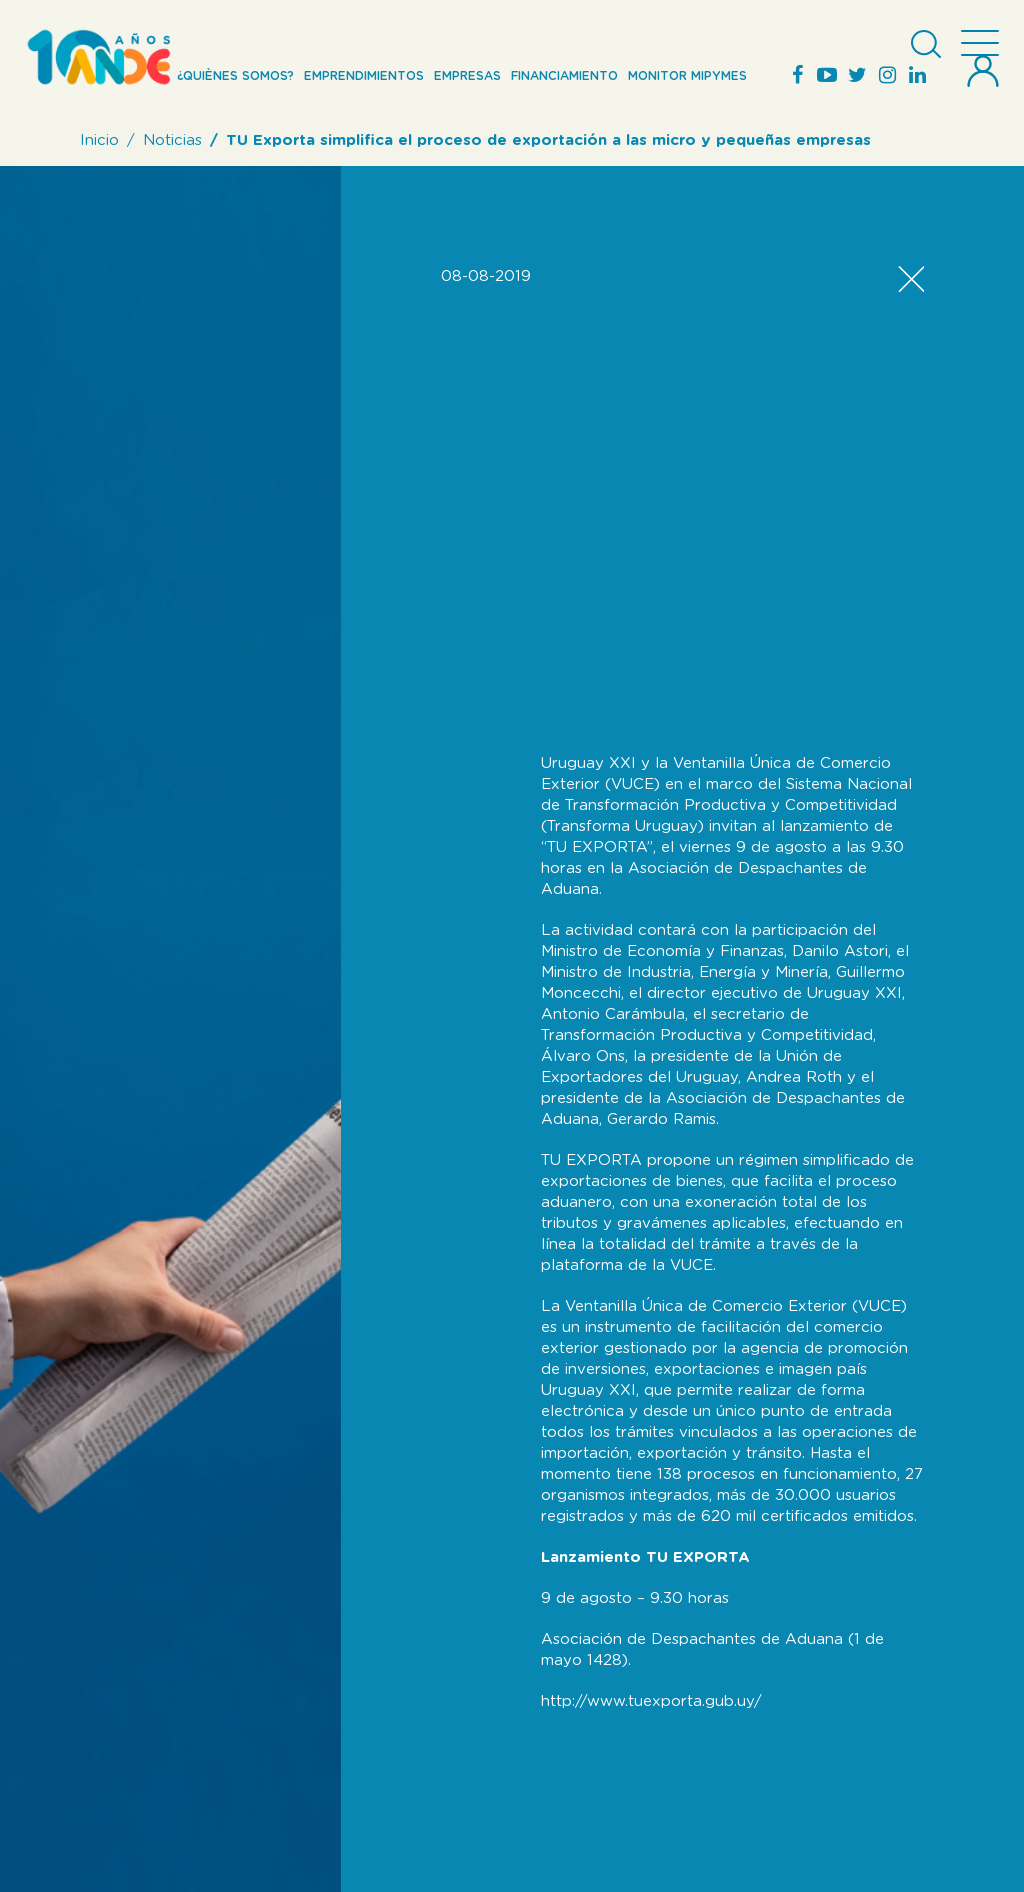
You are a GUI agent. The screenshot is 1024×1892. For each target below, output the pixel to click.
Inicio (99, 140)
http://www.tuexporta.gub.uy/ (651, 1701)
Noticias (172, 140)
